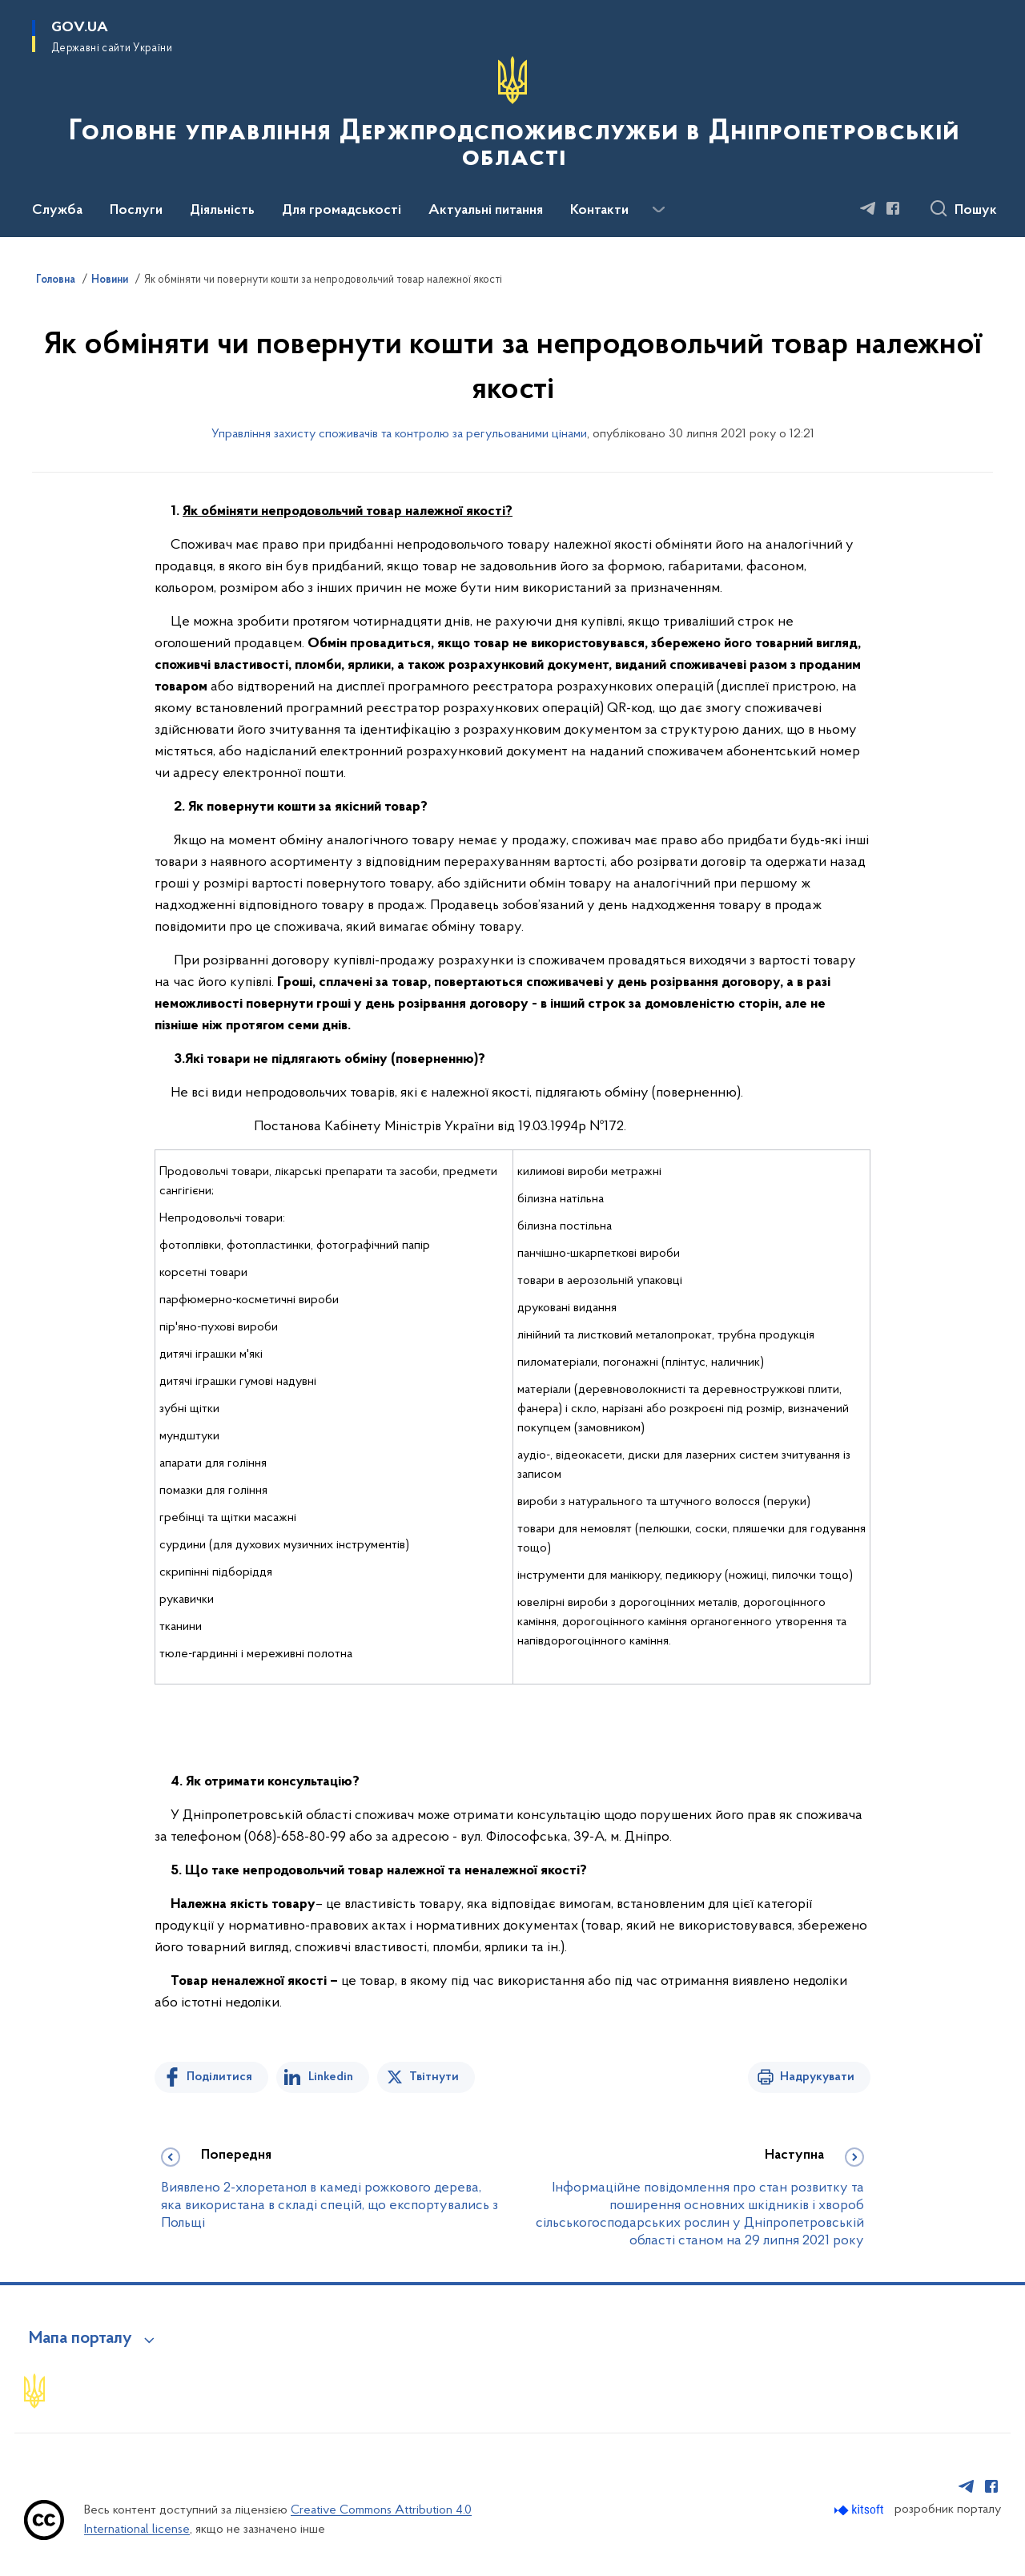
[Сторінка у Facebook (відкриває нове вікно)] (892, 208)
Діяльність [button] (222, 210)
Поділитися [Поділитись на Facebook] (219, 2077)
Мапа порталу (80, 2339)
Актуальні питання (485, 210)
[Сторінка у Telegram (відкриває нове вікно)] (868, 208)
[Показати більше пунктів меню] (658, 210)
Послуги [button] (136, 210)
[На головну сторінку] (512, 117)
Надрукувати (817, 2077)
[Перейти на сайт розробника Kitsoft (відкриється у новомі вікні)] (860, 2510)
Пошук (976, 210)
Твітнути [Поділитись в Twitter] (434, 2077)
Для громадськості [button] (341, 210)
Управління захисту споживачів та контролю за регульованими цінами (399, 434)
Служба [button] (57, 210)
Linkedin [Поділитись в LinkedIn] (330, 2077)
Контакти (599, 210)
